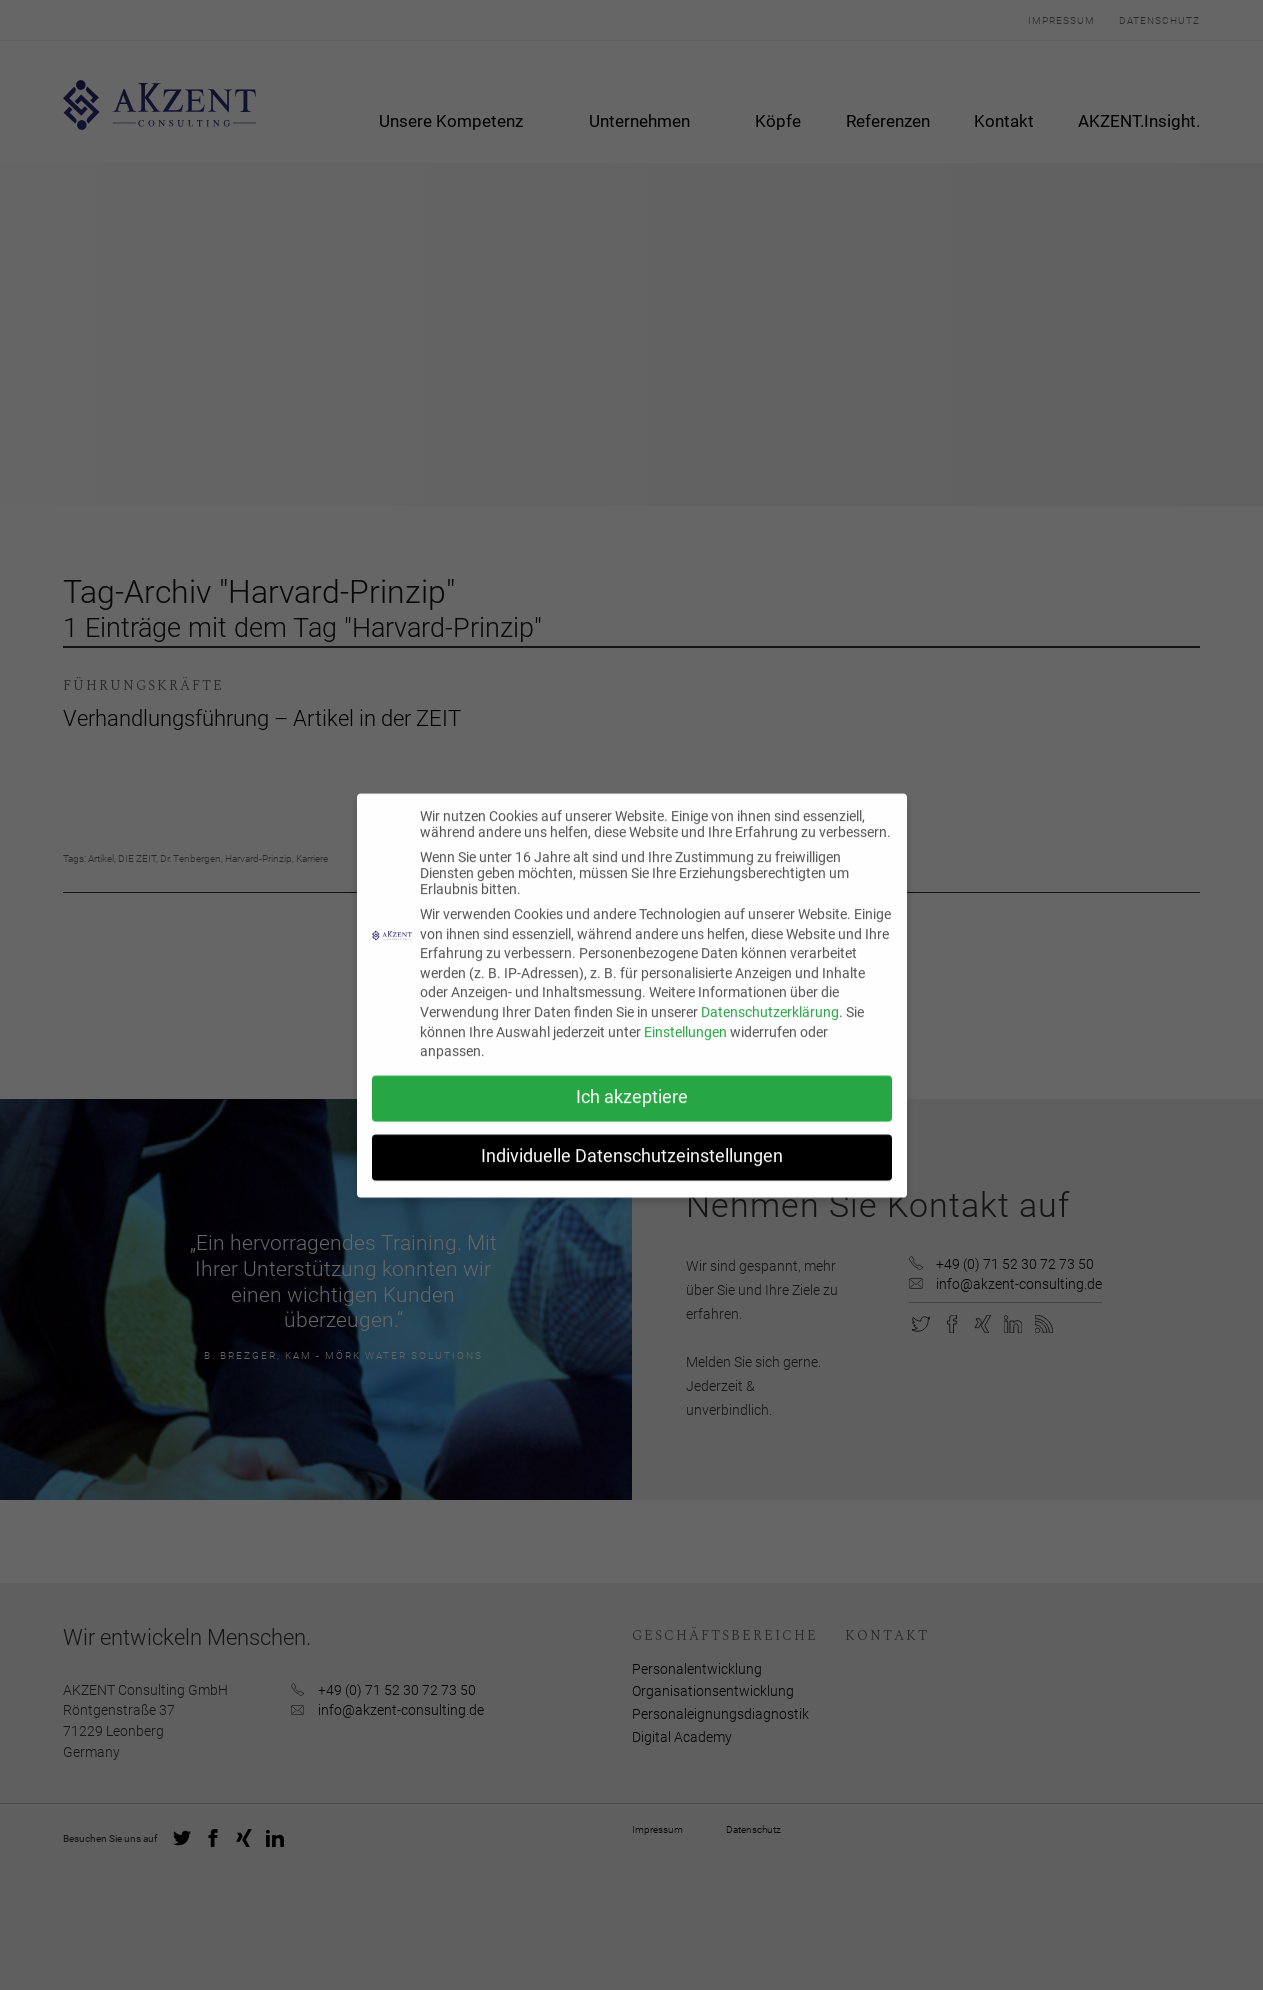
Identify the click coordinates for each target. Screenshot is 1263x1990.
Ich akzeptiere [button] (632, 1111)
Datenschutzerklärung (770, 1026)
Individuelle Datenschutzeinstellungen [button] (632, 1170)
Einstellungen (685, 1045)
